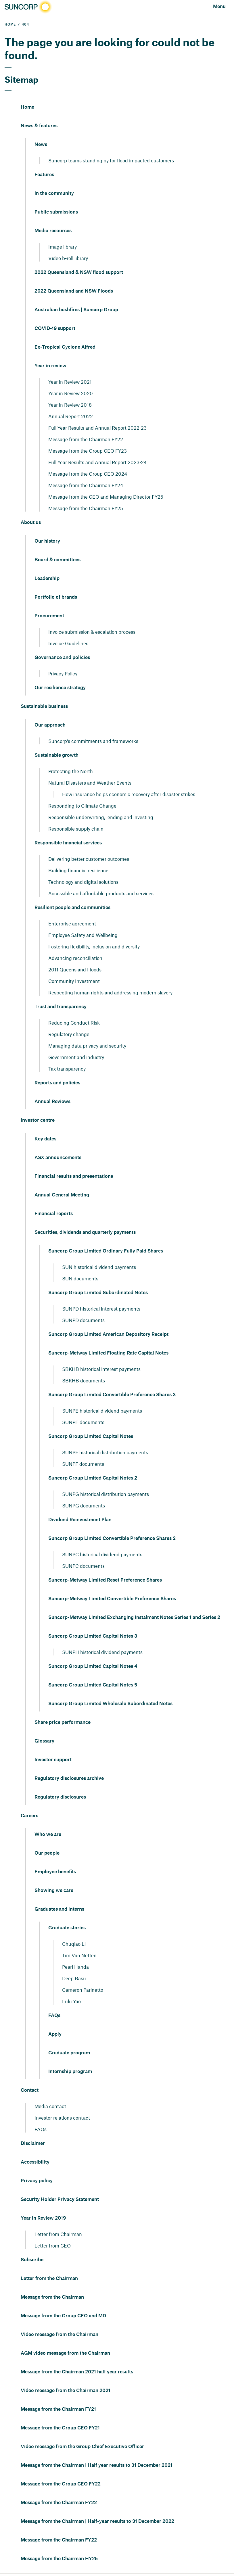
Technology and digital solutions (83, 882)
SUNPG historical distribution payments (105, 1494)
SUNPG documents (83, 1505)
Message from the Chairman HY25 (59, 2558)
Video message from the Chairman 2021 (65, 2390)
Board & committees (57, 560)
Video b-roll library (68, 258)
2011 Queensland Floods (74, 969)
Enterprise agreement (72, 923)
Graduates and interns (59, 1909)
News (40, 144)
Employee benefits (55, 1872)
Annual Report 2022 (70, 416)
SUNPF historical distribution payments (105, 1452)
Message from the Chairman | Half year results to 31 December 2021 (96, 2465)
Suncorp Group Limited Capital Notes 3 (92, 1636)
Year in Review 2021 (70, 382)
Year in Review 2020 (70, 393)
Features (44, 174)
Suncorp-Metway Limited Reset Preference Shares (105, 1580)
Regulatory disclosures (60, 1797)
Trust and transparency (60, 1006)
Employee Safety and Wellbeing (83, 935)
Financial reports (53, 1213)
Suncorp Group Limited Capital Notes (90, 1436)
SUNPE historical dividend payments (102, 1410)
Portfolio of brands (55, 597)
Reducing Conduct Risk (74, 1022)
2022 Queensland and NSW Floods (73, 291)
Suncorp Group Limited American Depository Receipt (108, 1334)
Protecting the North (70, 771)
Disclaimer (33, 2143)
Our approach (50, 725)
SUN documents (80, 1278)
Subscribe (32, 2260)
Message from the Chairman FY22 (85, 439)
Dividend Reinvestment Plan (80, 1519)
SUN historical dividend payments (99, 1267)
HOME (10, 24)
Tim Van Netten (79, 1955)
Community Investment (74, 981)
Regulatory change (68, 1034)
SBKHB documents (83, 1380)
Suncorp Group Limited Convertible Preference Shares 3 (112, 1394)
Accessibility (35, 2162)
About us (31, 522)
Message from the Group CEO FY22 (61, 2484)
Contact (30, 2090)
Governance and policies (62, 657)
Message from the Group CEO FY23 (87, 451)
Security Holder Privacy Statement (60, 2199)
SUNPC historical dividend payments (102, 1554)
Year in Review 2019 (43, 2218)
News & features (39, 126)
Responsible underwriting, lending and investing (100, 817)
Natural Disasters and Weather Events (89, 782)
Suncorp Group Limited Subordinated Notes (98, 1292)
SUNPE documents (83, 1422)
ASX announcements (57, 1157)
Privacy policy (37, 2181)
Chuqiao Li (74, 1944)
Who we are (47, 1834)
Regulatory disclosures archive (69, 1778)
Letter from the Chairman (49, 2278)
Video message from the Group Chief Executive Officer (82, 2446)
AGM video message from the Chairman (65, 2353)
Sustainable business (44, 706)
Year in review (50, 366)
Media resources (53, 230)
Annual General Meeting (61, 1195)
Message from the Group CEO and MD (63, 2316)
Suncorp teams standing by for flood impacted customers (111, 160)
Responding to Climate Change (82, 805)
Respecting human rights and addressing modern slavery (110, 992)
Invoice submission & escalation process (91, 632)
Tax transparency (67, 1068)
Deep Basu (74, 1978)
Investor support (53, 1759)
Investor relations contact (62, 2117)
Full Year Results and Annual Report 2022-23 (97, 428)
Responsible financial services (68, 843)
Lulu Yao (71, 2001)
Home (27, 107)
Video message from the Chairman (59, 2334)
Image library (62, 246)
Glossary (44, 1741)
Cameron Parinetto (82, 1990)
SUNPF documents (83, 1464)
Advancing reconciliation (75, 958)
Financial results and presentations (73, 1176)
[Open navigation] (219, 6)
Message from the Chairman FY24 (85, 485)
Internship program (70, 2071)
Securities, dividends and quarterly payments (85, 1232)
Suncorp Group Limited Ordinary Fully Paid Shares (105, 1251)
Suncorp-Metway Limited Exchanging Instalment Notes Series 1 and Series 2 (134, 1617)
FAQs (54, 2015)
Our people (47, 1853)
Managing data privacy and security (87, 1045)
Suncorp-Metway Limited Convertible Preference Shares (112, 1599)
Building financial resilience (78, 870)
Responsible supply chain (75, 828)
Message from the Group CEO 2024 (87, 474)
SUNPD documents (83, 1320)
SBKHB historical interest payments (101, 1369)
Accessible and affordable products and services (101, 893)
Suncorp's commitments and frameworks (93, 741)
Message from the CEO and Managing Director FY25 (105, 497)
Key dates (45, 1139)
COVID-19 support (54, 328)
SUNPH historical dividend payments (102, 1652)
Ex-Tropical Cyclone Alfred (64, 347)
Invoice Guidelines (68, 643)
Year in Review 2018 (70, 405)
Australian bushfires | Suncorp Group (76, 310)
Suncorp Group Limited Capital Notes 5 (92, 1685)
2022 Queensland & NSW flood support (78, 272)
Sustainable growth (56, 755)
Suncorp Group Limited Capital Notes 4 (92, 1666)
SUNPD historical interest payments (101, 1308)
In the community (54, 193)
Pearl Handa (75, 1967)
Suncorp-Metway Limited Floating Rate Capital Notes (108, 1353)
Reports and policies (57, 1083)
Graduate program (69, 2053)
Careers (29, 1816)
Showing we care (53, 1890)
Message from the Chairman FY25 (85, 508)
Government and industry (76, 1057)
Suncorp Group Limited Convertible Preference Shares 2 (112, 1538)
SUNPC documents (83, 1566)
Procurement (49, 616)
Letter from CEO (52, 2245)
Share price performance (62, 1722)
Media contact (50, 2106)
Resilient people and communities (72, 907)
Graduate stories (67, 1928)
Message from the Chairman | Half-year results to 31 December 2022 (97, 2521)
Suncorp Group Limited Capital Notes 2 (92, 1478)
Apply (55, 2034)
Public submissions (56, 212)
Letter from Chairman (58, 2234)
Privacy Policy (62, 673)
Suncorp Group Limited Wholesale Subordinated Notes (110, 1703)
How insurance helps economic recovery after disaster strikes (128, 794)
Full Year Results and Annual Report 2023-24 (97, 462)
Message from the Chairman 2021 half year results (77, 2372)
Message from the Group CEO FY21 (60, 2428)
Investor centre (38, 1120)
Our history (47, 541)
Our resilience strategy (60, 687)
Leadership (47, 578)
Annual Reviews (52, 1101)
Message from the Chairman (52, 2297)
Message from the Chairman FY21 (58, 2409)
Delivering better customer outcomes (88, 859)
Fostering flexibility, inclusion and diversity (94, 946)
